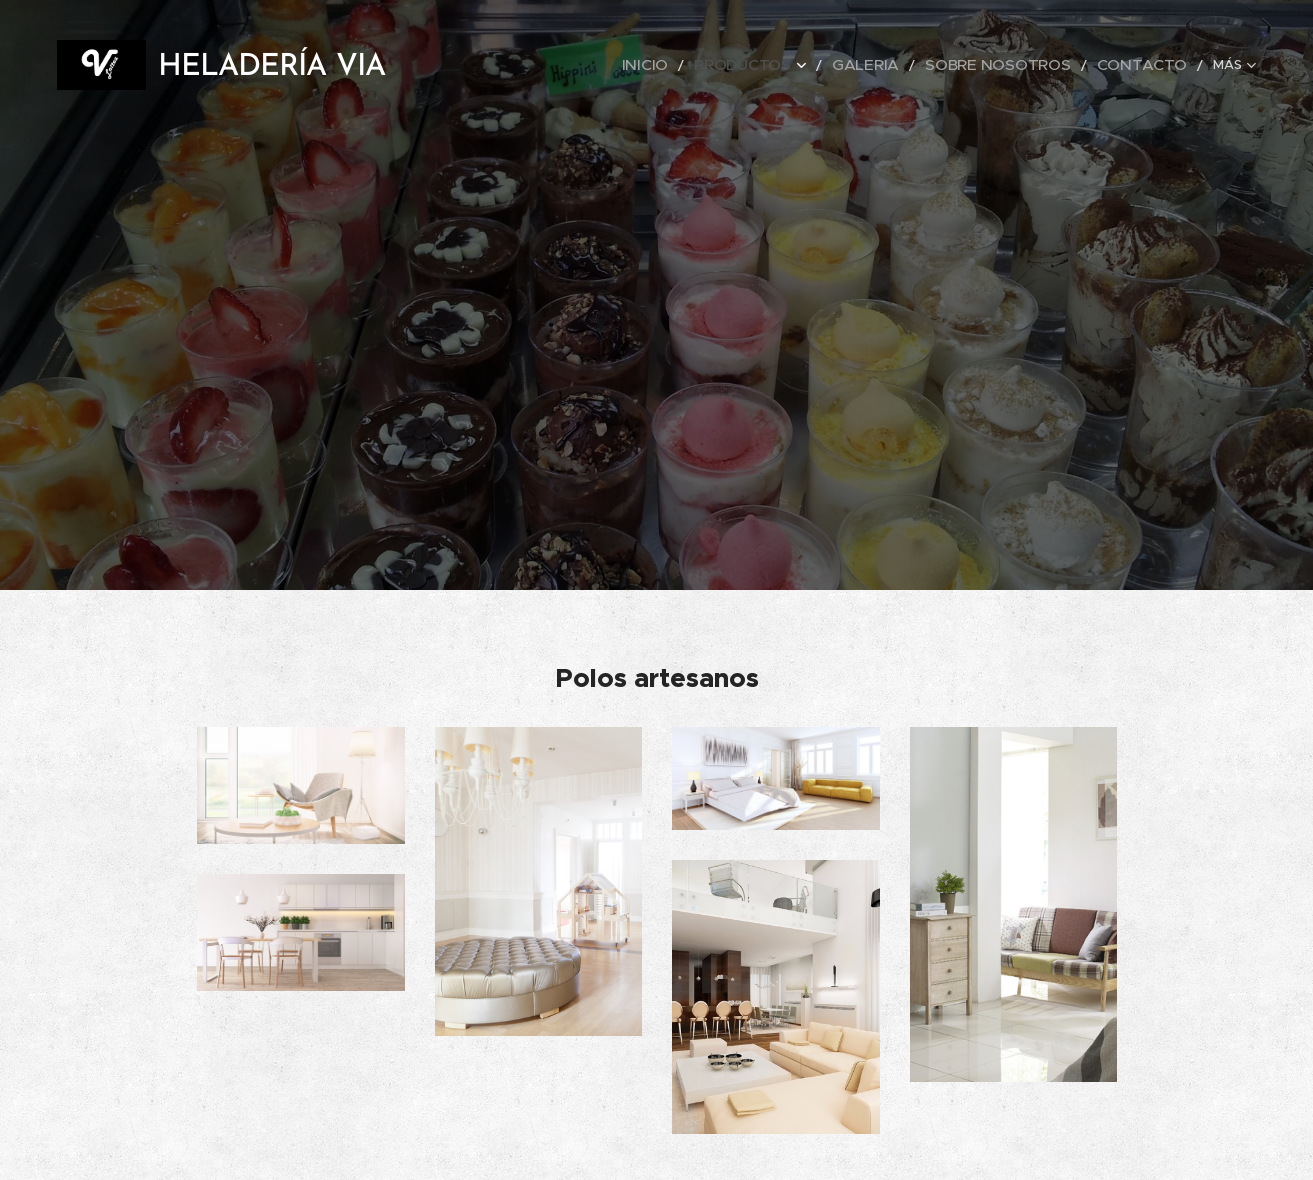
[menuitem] (711, 65)
